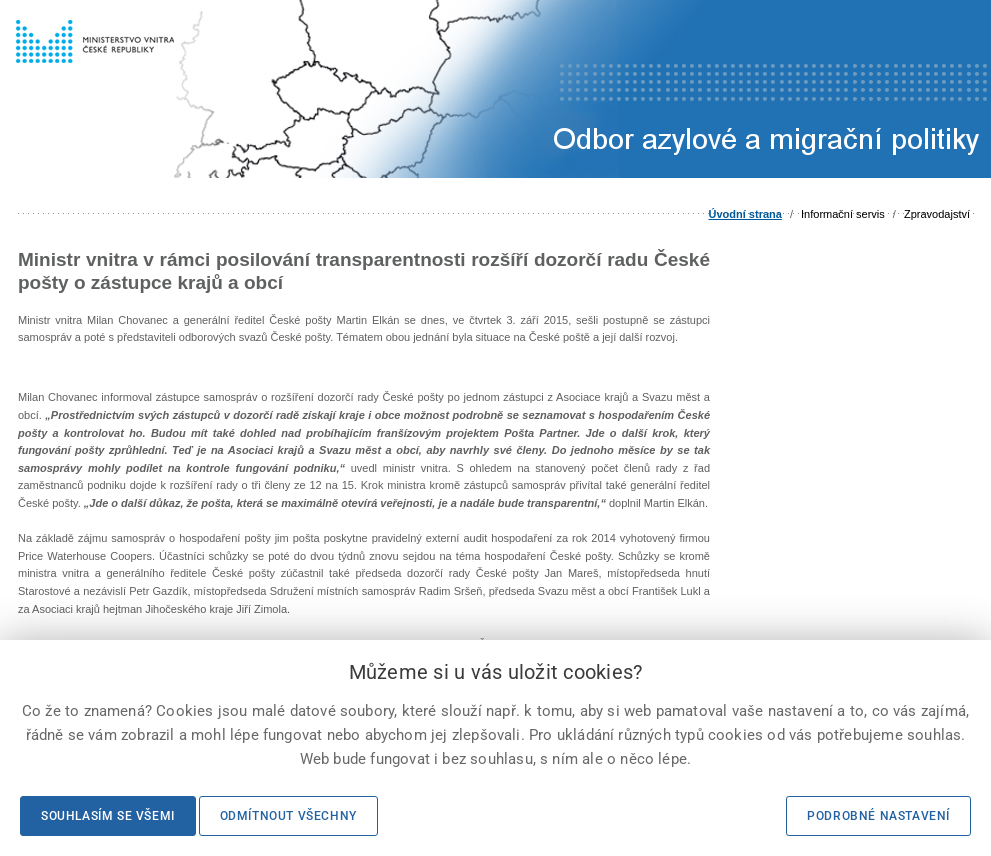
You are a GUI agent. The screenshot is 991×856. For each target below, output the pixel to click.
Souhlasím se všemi (108, 816)
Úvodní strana (745, 214)
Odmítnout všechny (288, 816)
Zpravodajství (937, 214)
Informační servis (843, 214)
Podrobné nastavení (878, 816)
